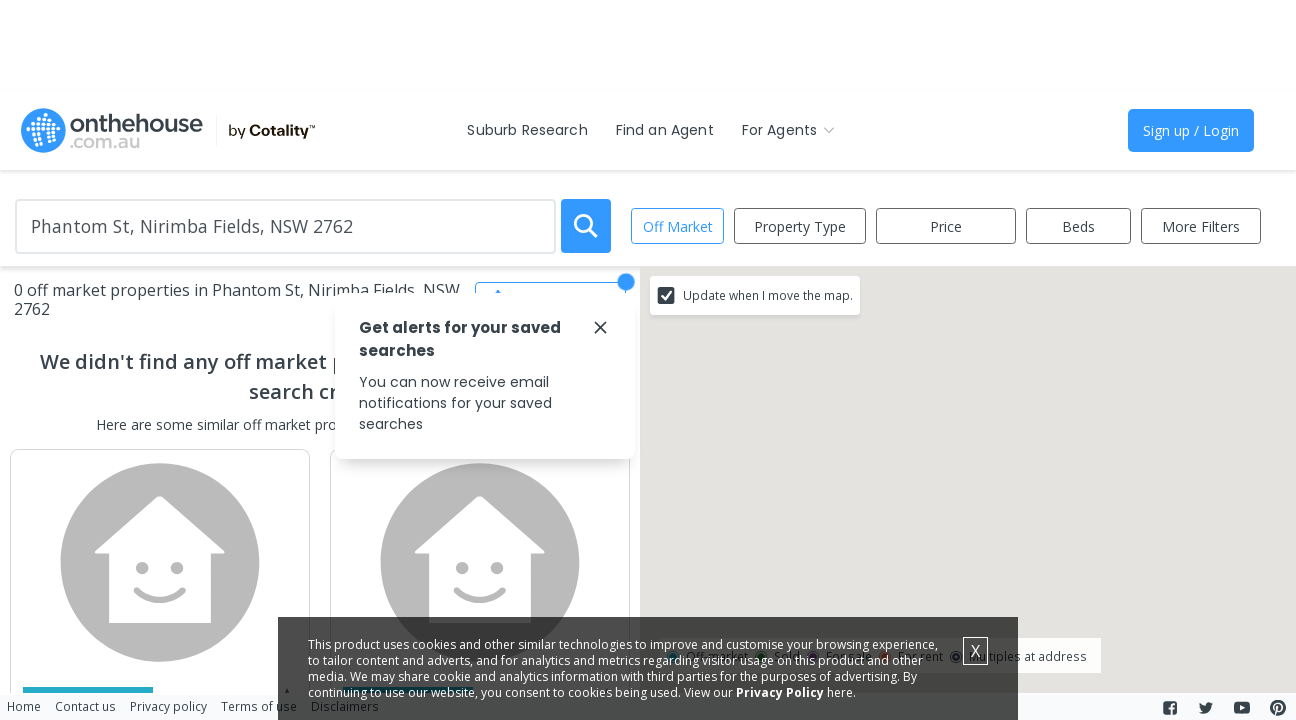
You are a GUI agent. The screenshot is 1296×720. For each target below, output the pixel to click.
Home (24, 706)
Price (946, 226)
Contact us (85, 706)
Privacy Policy (780, 692)
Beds (1078, 226)
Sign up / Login (1191, 130)
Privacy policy (168, 706)
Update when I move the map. (768, 295)
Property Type (800, 226)
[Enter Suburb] (285, 226)
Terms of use (259, 706)
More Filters (1201, 226)
